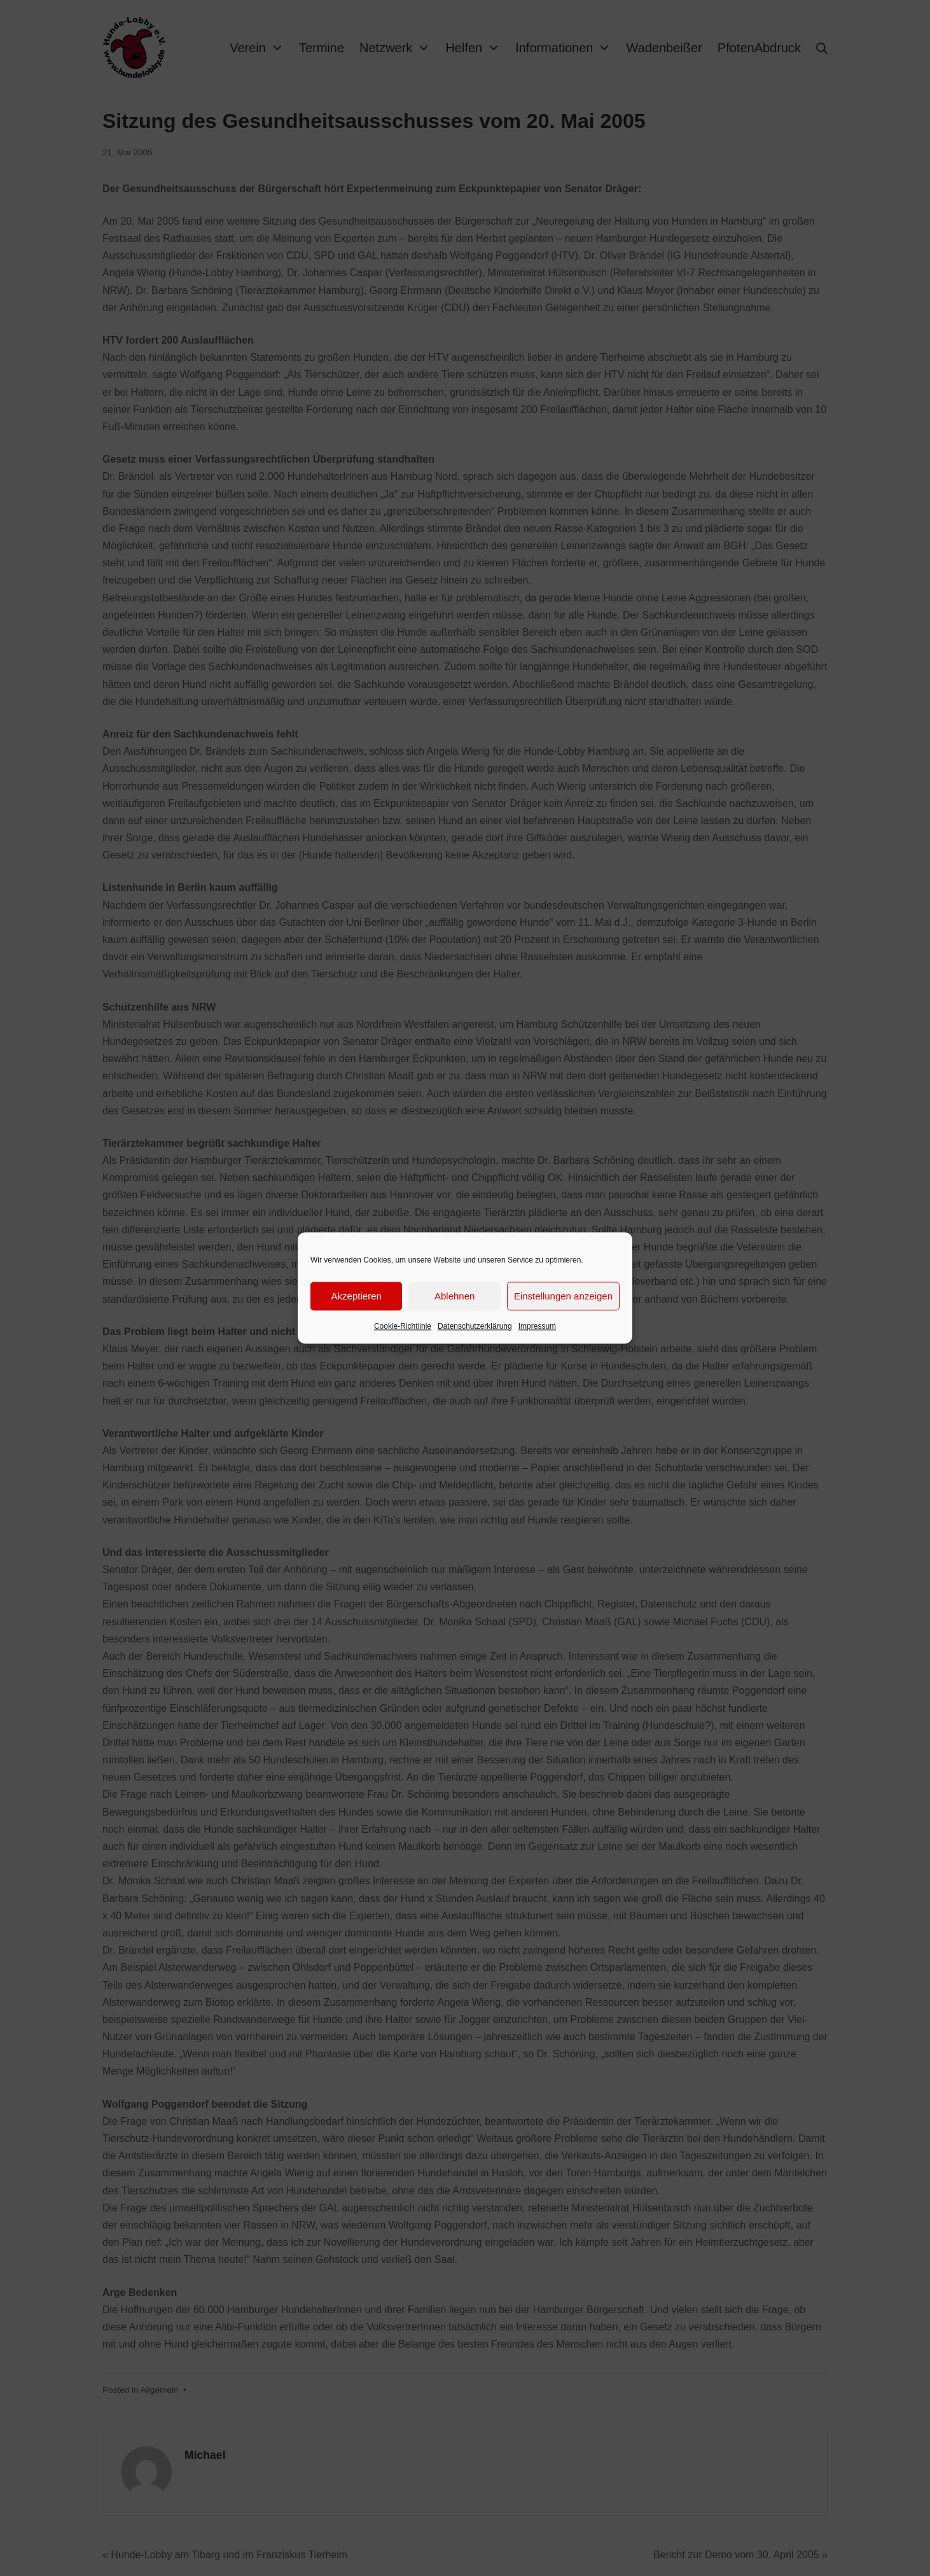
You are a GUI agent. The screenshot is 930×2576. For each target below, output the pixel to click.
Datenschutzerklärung (475, 1326)
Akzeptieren (356, 1296)
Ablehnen (454, 1296)
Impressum (537, 1326)
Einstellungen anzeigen (563, 1296)
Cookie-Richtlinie (402, 1326)
